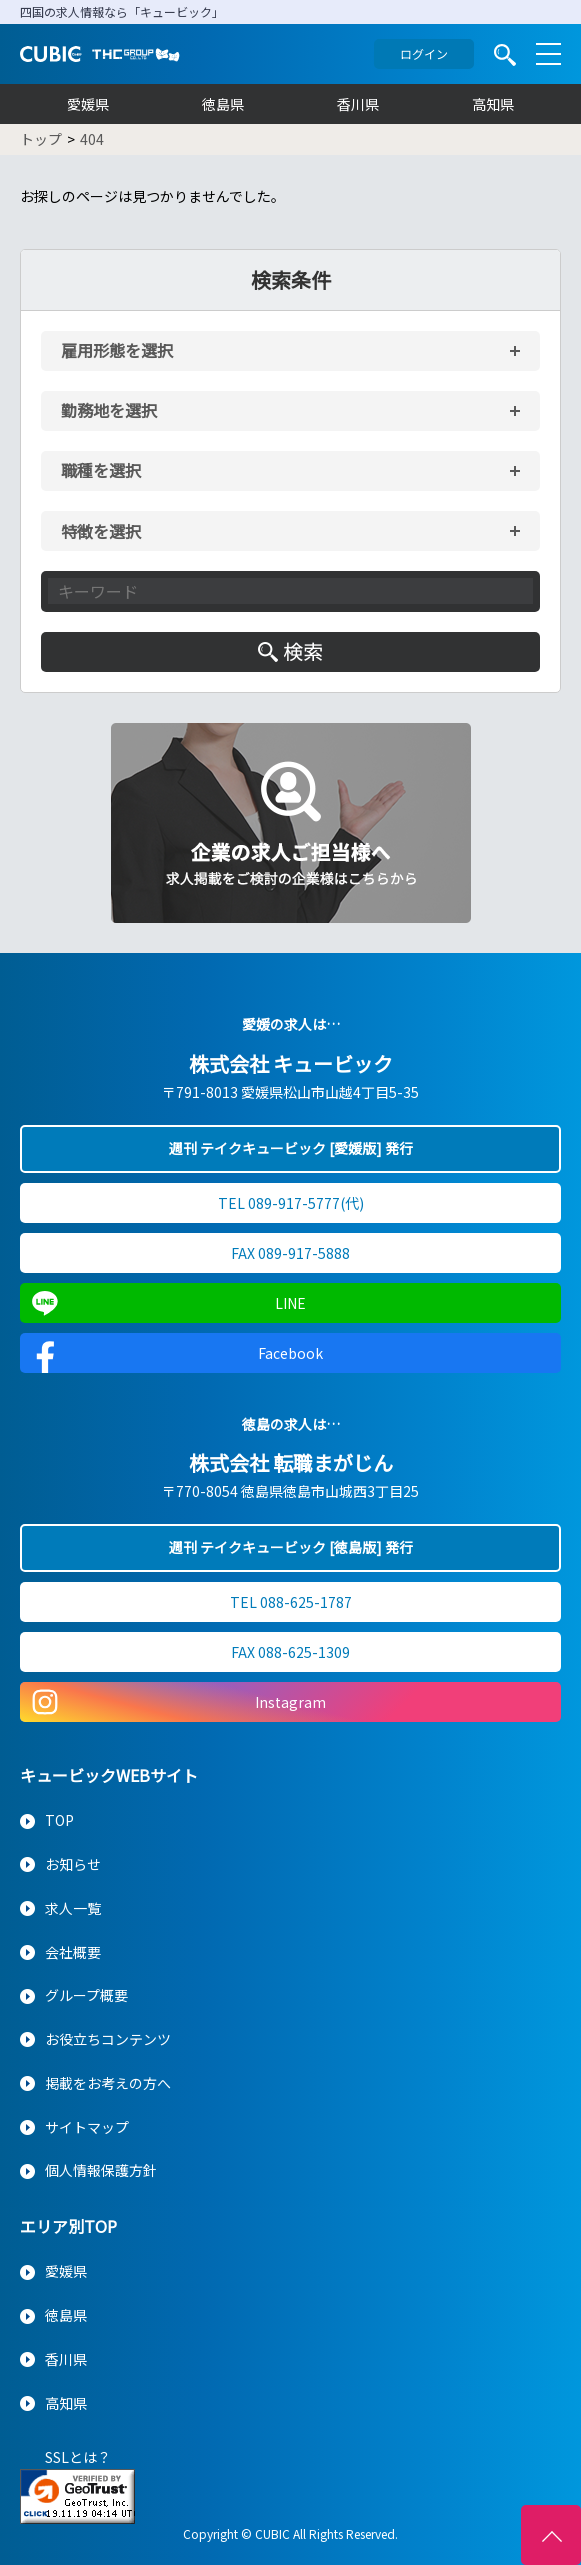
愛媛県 (88, 104)
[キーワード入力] (290, 591)
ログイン (424, 53)
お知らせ (73, 1864)
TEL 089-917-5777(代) (291, 1203)
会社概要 (73, 1952)
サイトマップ (87, 2127)
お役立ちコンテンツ (108, 2039)
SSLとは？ (78, 2457)
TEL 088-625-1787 (291, 1602)
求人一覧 (73, 1908)
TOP (59, 1820)
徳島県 (223, 104)
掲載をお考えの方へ (108, 2083)
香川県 (358, 104)
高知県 (493, 104)
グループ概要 (86, 1995)
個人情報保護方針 (101, 2170)
